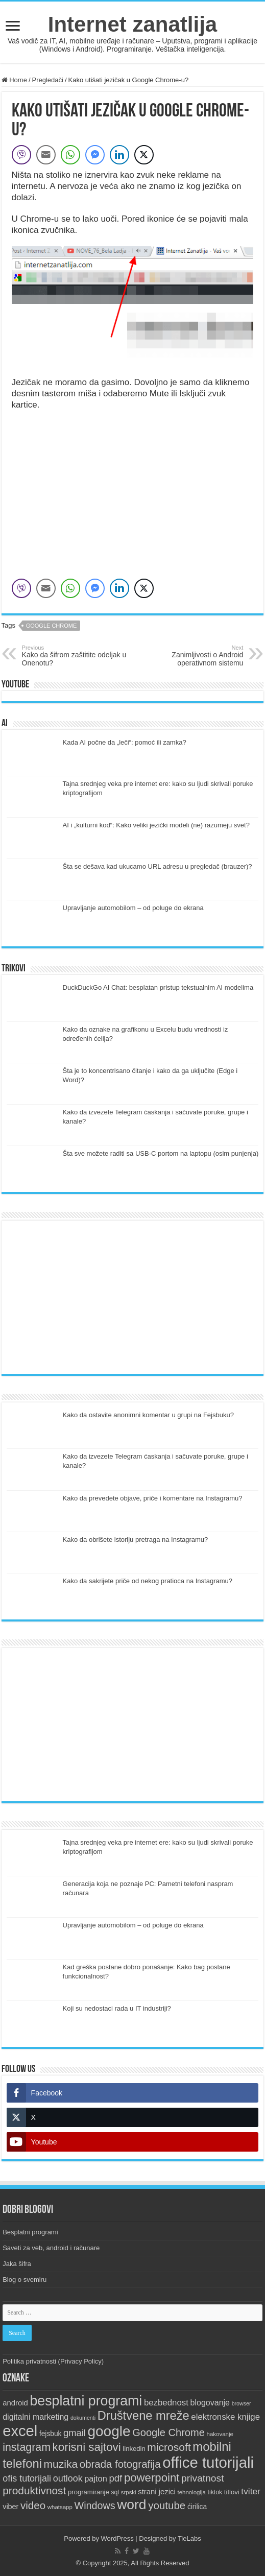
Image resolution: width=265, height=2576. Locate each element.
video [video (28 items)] (32, 2505)
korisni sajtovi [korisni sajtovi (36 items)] (87, 2447)
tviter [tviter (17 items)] (250, 2491)
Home (14, 80)
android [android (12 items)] (15, 2403)
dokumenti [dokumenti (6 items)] (82, 2418)
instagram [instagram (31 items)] (27, 2447)
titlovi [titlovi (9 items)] (231, 2492)
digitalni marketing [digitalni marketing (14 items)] (35, 2416)
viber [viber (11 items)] (10, 2506)
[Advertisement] (133, 1297)
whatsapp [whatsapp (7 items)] (60, 2507)
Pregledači (47, 80)
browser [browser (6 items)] (241, 2403)
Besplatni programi (30, 2232)
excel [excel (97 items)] (20, 2431)
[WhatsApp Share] (70, 154)
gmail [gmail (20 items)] (74, 2432)
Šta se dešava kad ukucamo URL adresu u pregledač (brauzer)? (157, 866)
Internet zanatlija (132, 24)
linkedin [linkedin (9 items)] (134, 2448)
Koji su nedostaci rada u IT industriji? (117, 2008)
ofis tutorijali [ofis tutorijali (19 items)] (27, 2478)
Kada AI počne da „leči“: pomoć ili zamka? (124, 742)
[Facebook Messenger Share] (95, 154)
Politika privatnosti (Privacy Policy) (53, 2361)
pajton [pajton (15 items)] (95, 2478)
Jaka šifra (17, 2264)
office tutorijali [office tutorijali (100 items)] (208, 2462)
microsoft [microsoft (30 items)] (168, 2447)
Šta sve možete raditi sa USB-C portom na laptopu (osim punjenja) (161, 1153)
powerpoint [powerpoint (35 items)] (152, 2477)
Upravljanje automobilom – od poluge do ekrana (133, 908)
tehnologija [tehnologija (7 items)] (191, 2492)
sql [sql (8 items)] (115, 2492)
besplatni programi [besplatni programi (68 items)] (86, 2400)
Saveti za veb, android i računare (51, 2248)
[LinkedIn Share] (119, 154)
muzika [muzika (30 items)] (61, 2464)
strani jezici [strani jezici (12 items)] (157, 2492)
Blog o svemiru (24, 2279)
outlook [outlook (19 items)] (68, 2478)
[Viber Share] (21, 154)
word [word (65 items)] (131, 2504)
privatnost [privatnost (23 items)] (202, 2478)
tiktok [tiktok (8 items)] (215, 2492)
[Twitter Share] (144, 154)
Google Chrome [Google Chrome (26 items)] (168, 2432)
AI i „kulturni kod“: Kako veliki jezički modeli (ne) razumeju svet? (156, 825)
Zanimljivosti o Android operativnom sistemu (190, 656)
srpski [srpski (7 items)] (128, 2492)
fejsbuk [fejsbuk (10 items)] (50, 2434)
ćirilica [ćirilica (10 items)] (197, 2507)
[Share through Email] (46, 154)
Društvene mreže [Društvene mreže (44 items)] (143, 2415)
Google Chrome (51, 626)
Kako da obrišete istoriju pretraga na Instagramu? (135, 1539)
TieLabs (189, 2538)
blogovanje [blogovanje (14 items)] (210, 2402)
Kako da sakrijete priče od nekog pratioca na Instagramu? (147, 1581)
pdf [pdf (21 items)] (115, 2478)
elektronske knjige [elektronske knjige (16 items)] (225, 2417)
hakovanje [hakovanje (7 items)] (220, 2434)
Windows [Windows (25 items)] (95, 2505)
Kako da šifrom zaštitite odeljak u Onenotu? (74, 656)
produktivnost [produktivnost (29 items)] (34, 2490)
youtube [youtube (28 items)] (166, 2505)
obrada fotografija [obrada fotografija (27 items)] (120, 2464)
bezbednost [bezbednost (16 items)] (166, 2402)
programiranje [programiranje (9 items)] (88, 2492)
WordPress (117, 2538)
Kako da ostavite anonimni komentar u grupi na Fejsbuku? (148, 1415)
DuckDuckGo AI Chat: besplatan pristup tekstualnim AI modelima (158, 987)
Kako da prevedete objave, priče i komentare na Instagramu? (153, 1498)
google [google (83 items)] (108, 2431)
